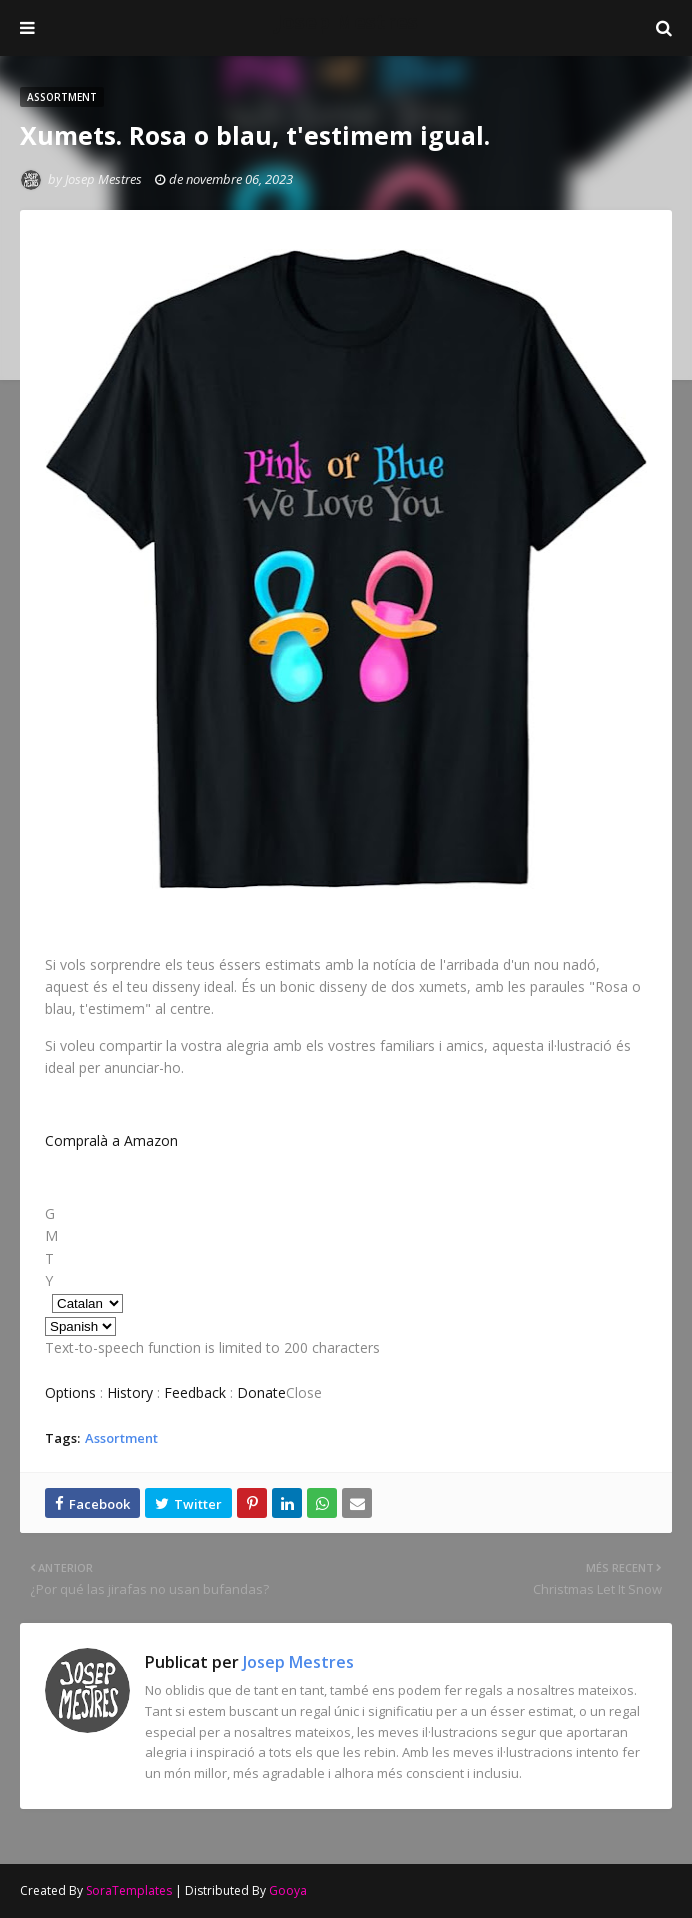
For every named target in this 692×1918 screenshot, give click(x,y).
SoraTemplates (129, 1890)
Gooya (288, 1890)
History (130, 1392)
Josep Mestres (346, 21)
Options (70, 1392)
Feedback (195, 1392)
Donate (261, 1392)
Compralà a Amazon (111, 1140)
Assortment (121, 1438)
